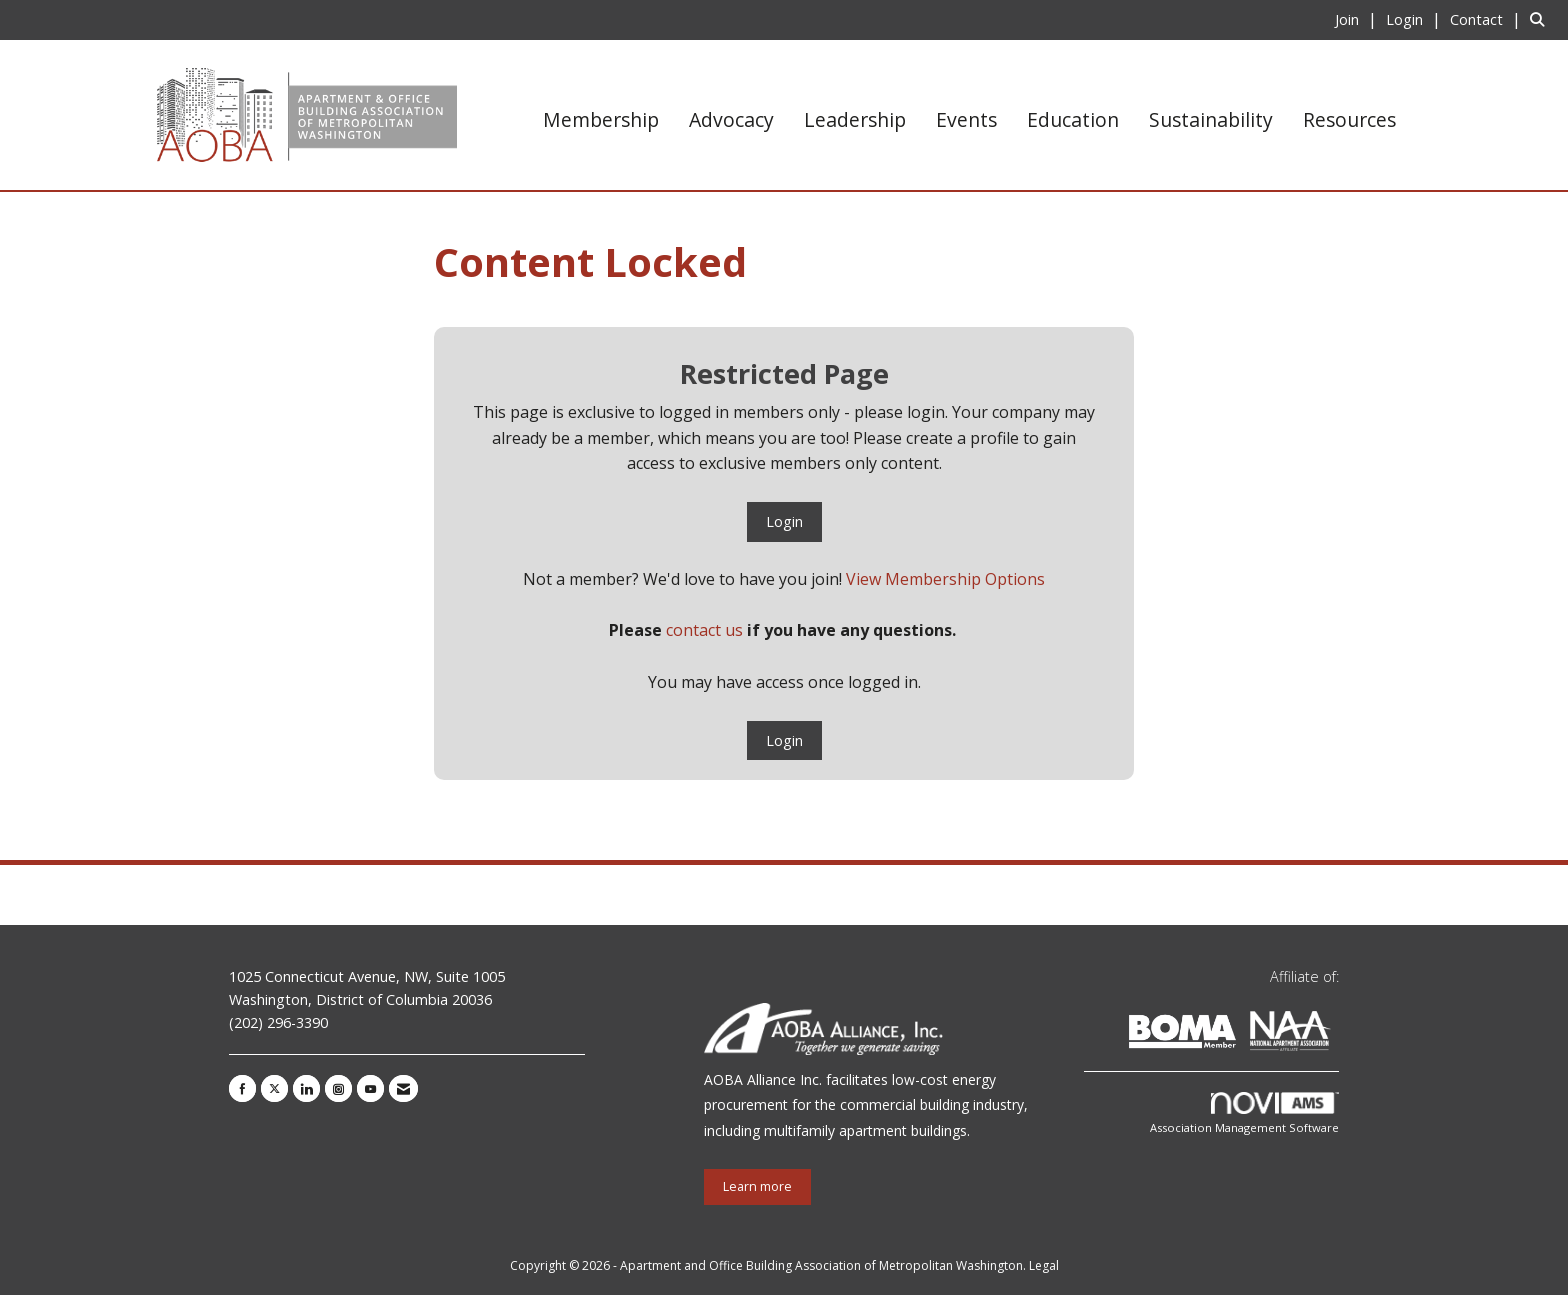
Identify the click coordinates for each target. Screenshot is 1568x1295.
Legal (1044, 1265)
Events (966, 119)
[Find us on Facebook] (242, 1088)
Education (1073, 119)
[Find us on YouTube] (370, 1088)
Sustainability (1211, 119)
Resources (1349, 119)
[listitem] (1358, 19)
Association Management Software (1244, 1113)
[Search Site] (1541, 19)
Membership (601, 119)
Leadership (855, 119)
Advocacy (731, 119)
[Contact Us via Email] (403, 1088)
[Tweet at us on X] (274, 1088)
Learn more (757, 1186)
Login (784, 521)
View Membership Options (945, 579)
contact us (704, 630)
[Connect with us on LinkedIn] (306, 1088)
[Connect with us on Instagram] (338, 1088)
